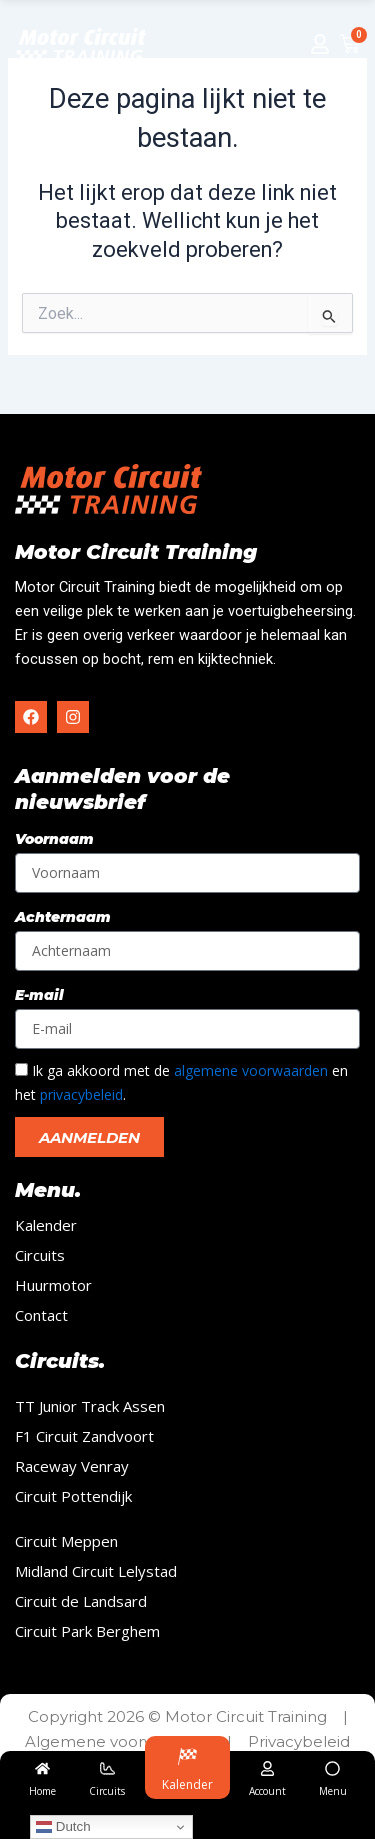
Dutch (63, 1827)
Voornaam (54, 839)
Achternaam (63, 917)
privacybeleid (81, 1094)
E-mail (39, 995)
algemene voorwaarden (251, 1070)
